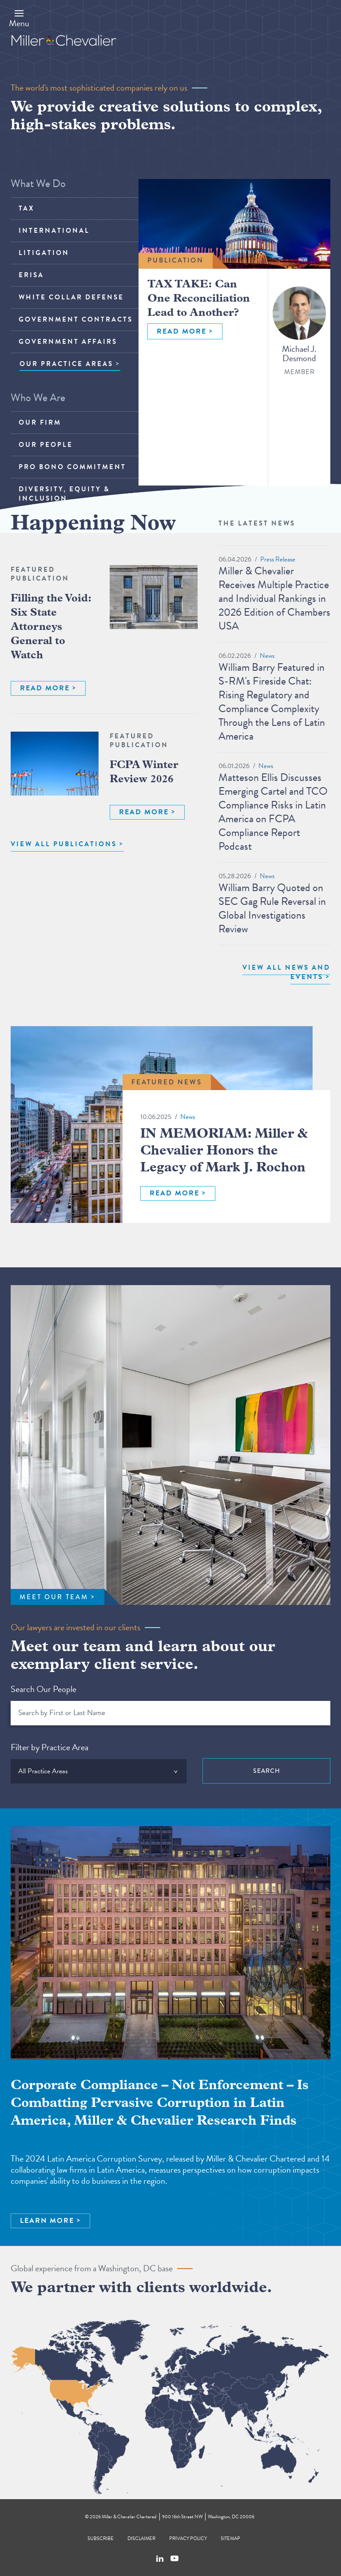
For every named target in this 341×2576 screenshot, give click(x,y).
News (267, 656)
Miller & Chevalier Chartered (129, 2516)
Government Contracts (76, 319)
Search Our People (43, 1689)
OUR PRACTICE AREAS (66, 364)
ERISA (31, 275)
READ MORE (181, 331)
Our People (46, 445)
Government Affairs (68, 341)
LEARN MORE (47, 2220)
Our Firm (40, 422)
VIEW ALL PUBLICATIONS (64, 844)
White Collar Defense (71, 297)
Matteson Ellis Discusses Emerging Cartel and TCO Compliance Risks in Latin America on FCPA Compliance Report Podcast (273, 811)
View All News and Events (286, 972)
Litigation (44, 253)
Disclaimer (141, 2538)
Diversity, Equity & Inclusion (64, 493)
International (54, 230)
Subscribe (100, 2538)
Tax (26, 208)
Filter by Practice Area (49, 1747)
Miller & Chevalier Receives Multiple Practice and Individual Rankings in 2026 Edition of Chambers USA (274, 598)
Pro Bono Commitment (72, 467)
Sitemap (230, 2538)
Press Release (277, 559)
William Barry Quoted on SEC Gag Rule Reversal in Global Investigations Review (272, 908)
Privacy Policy (188, 2538)
